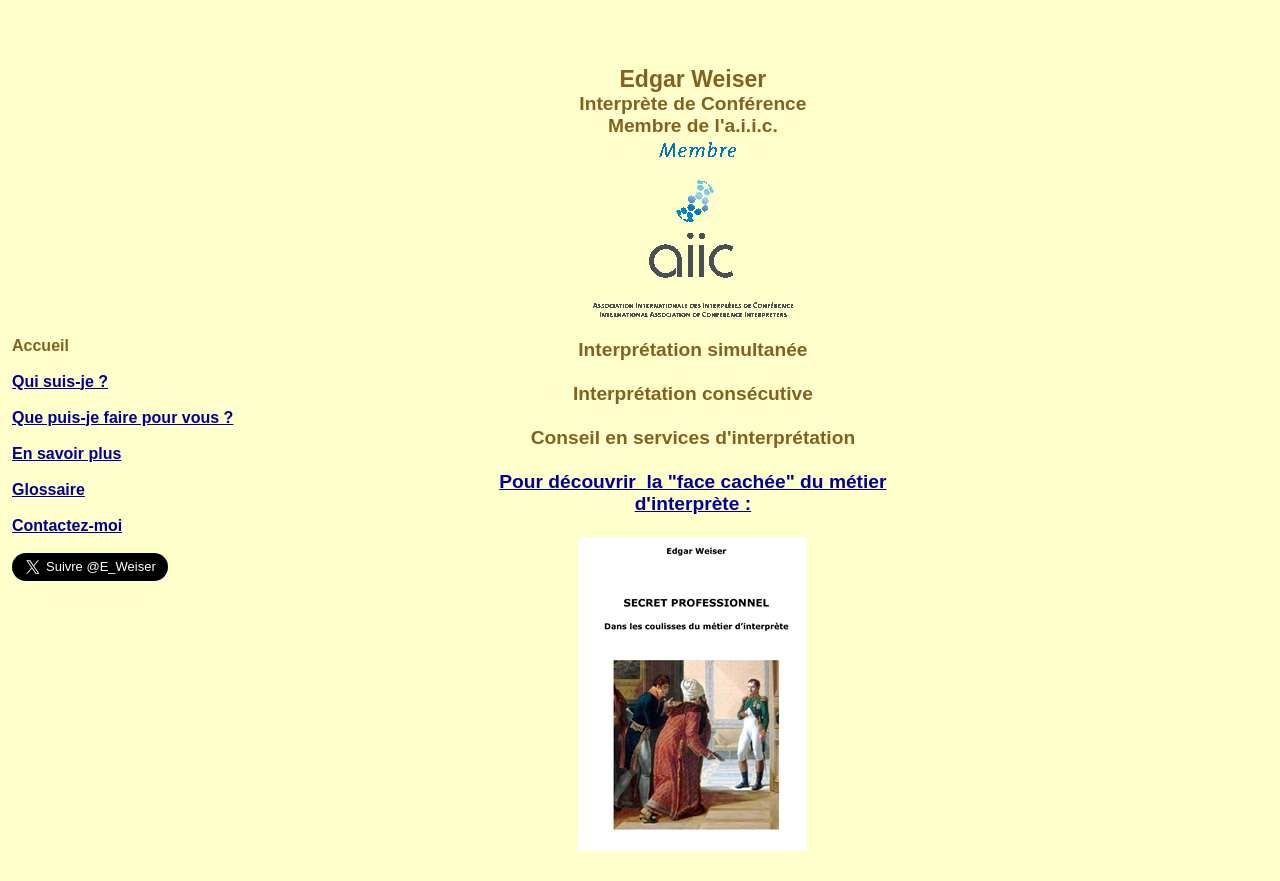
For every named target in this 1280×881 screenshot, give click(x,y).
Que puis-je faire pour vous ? (122, 417)
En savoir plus (66, 453)
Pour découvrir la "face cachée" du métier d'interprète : (692, 492)
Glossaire (48, 489)
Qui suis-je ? (60, 381)
